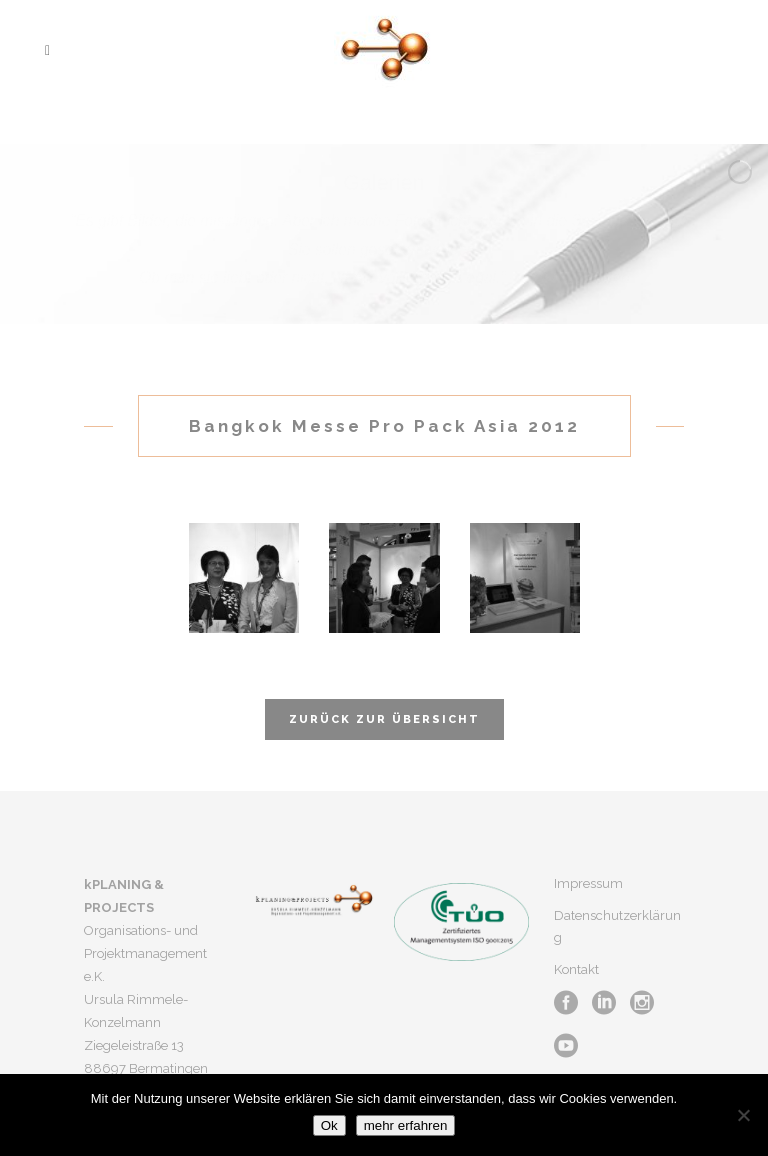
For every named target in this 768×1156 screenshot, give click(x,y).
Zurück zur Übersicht (384, 719)
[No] (743, 1115)
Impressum (588, 883)
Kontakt (576, 969)
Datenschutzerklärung (617, 926)
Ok (329, 1125)
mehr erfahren (406, 1125)
